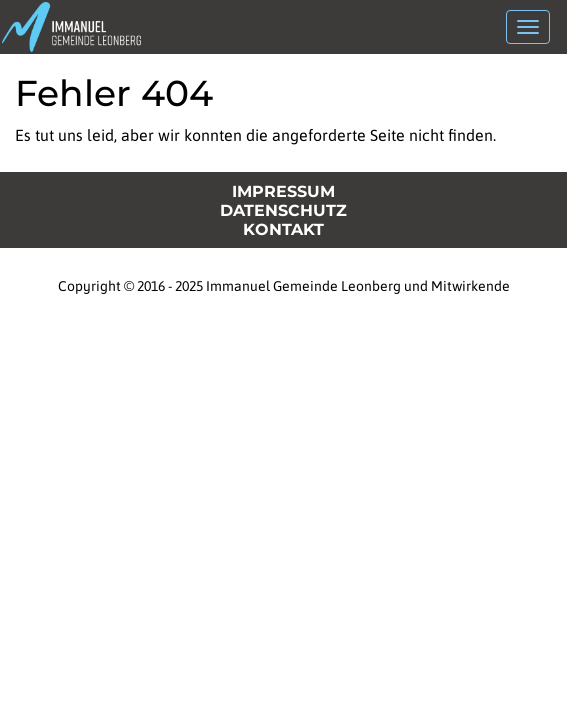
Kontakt (283, 229)
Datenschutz (283, 210)
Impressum (283, 191)
